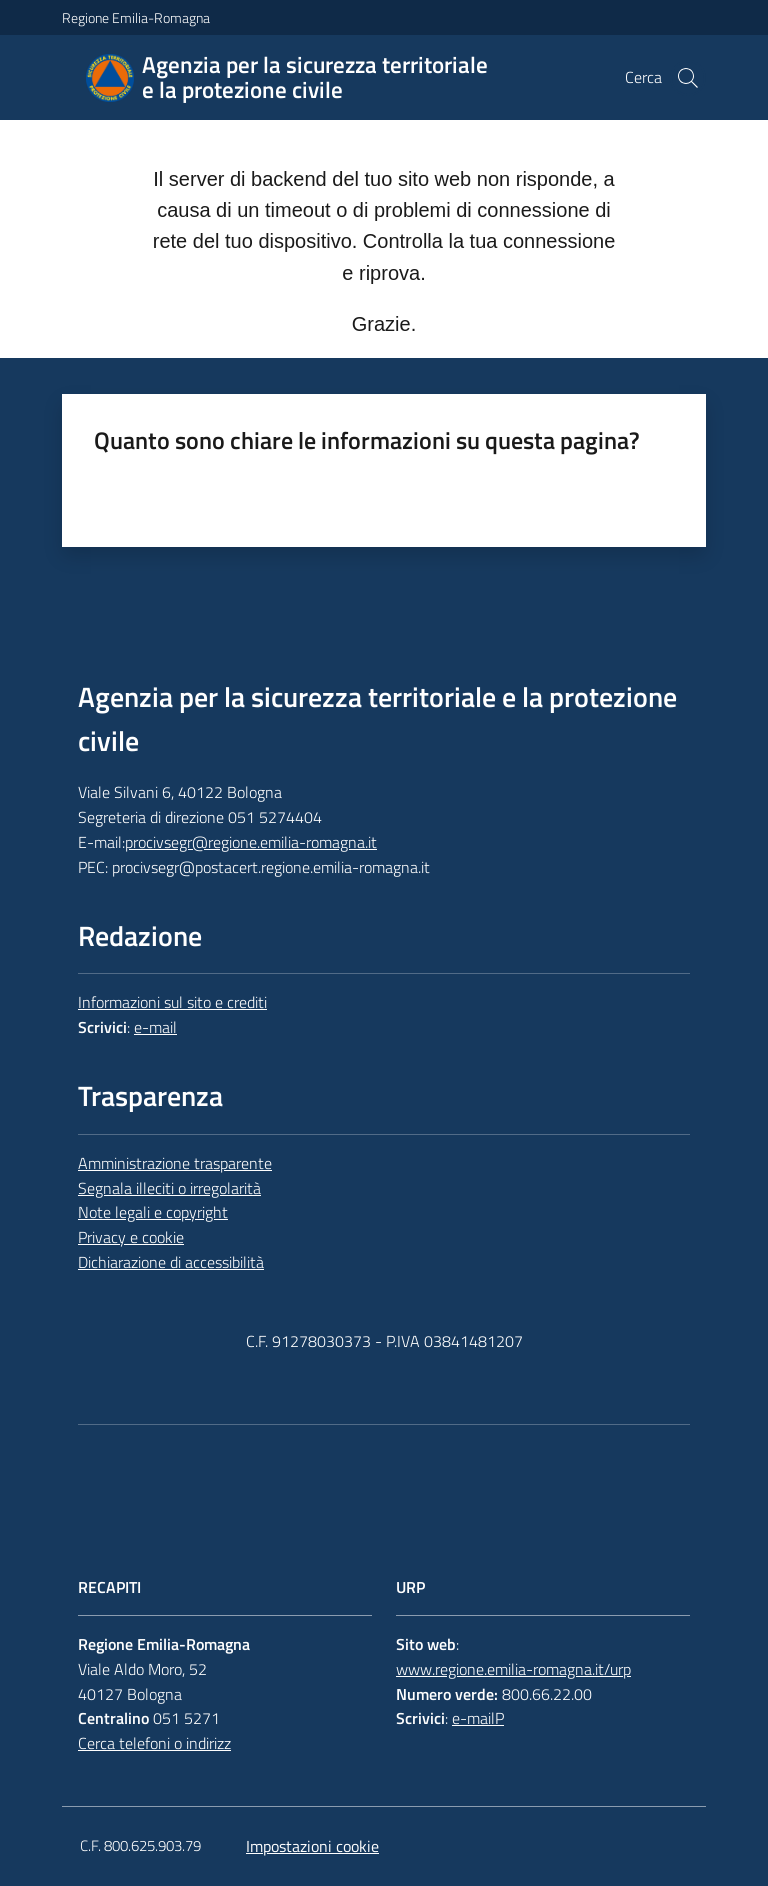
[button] (688, 78)
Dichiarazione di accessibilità (171, 1262)
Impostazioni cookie (312, 1846)
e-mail (155, 1027)
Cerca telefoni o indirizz (154, 1743)
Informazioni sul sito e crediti (172, 1002)
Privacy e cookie (131, 1237)
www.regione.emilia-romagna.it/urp (513, 1669)
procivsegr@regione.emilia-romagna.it (251, 842)
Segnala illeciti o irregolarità (169, 1188)
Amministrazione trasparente (175, 1163)
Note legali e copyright (153, 1212)
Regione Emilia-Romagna (136, 17)
